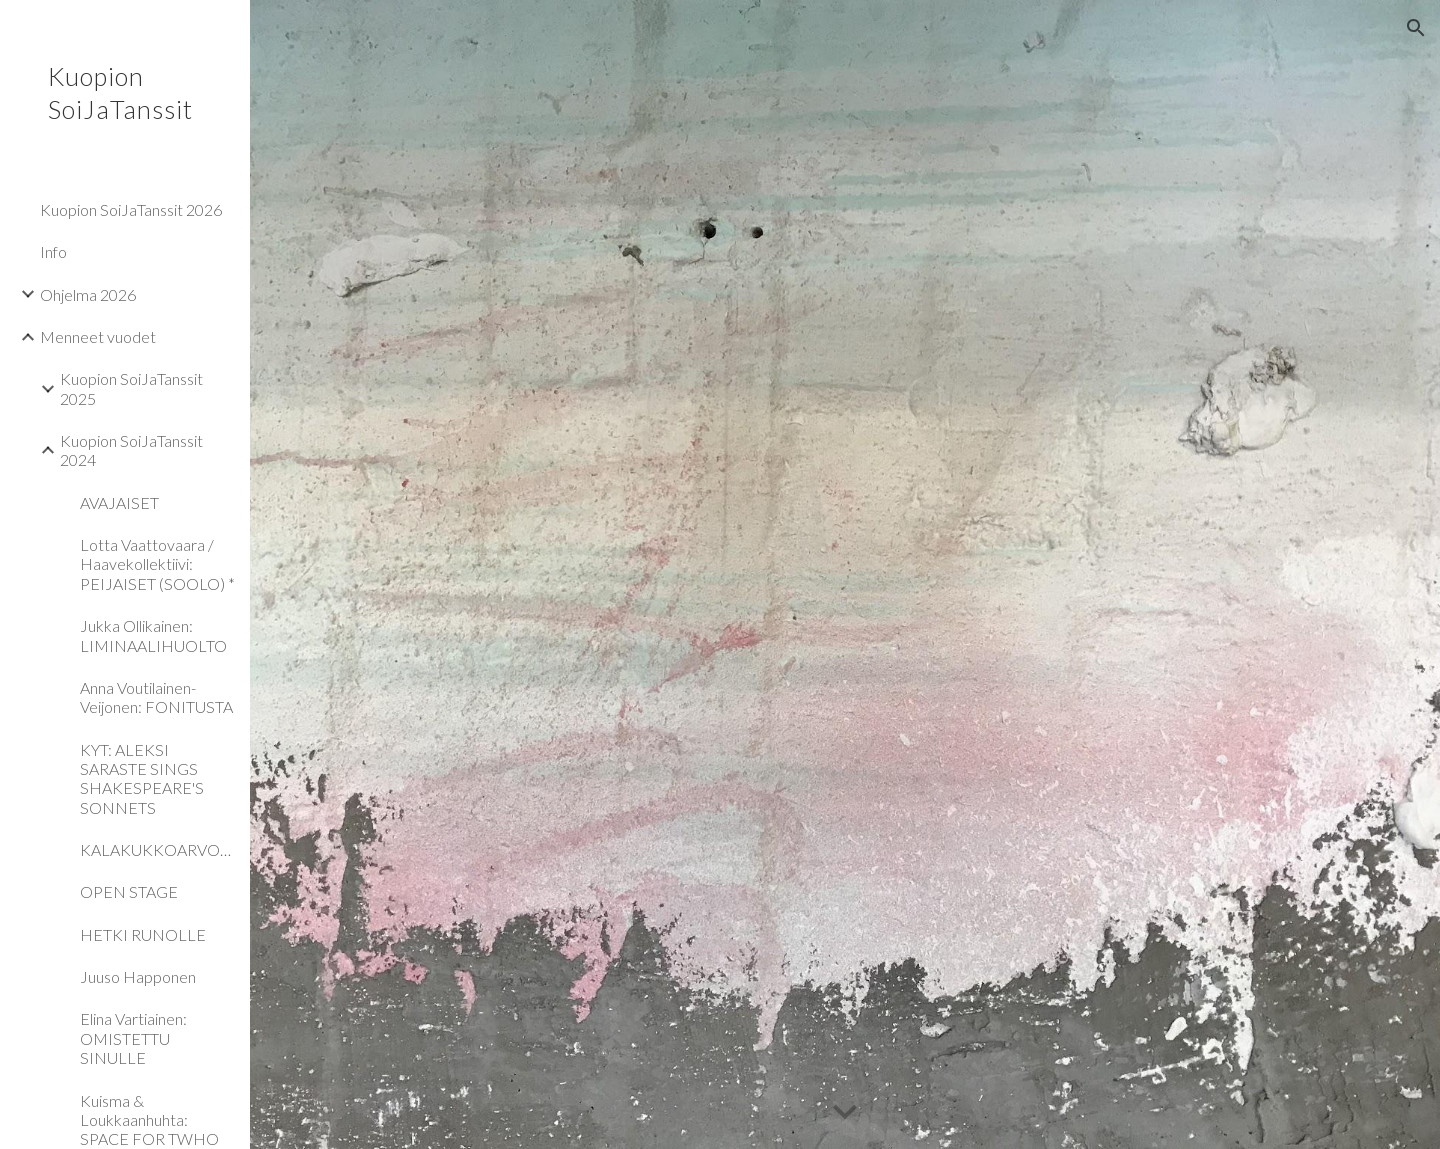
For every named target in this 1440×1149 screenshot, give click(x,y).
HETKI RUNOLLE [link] (143, 934)
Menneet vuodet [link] (98, 336)
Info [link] (53, 251)
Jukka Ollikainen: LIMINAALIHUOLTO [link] (153, 635)
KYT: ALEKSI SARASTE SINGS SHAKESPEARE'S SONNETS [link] (142, 778)
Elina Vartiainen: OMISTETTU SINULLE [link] (133, 1038)
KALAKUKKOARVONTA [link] (159, 849)
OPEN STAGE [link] (129, 891)
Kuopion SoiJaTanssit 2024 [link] (131, 450)
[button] (1416, 28)
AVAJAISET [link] (119, 502)
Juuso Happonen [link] (138, 976)
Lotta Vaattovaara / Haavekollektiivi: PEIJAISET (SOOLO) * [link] (157, 564)
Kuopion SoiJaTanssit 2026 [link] (131, 209)
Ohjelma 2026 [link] (88, 294)
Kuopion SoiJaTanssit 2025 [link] (131, 388)
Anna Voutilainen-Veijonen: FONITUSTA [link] (156, 697)
